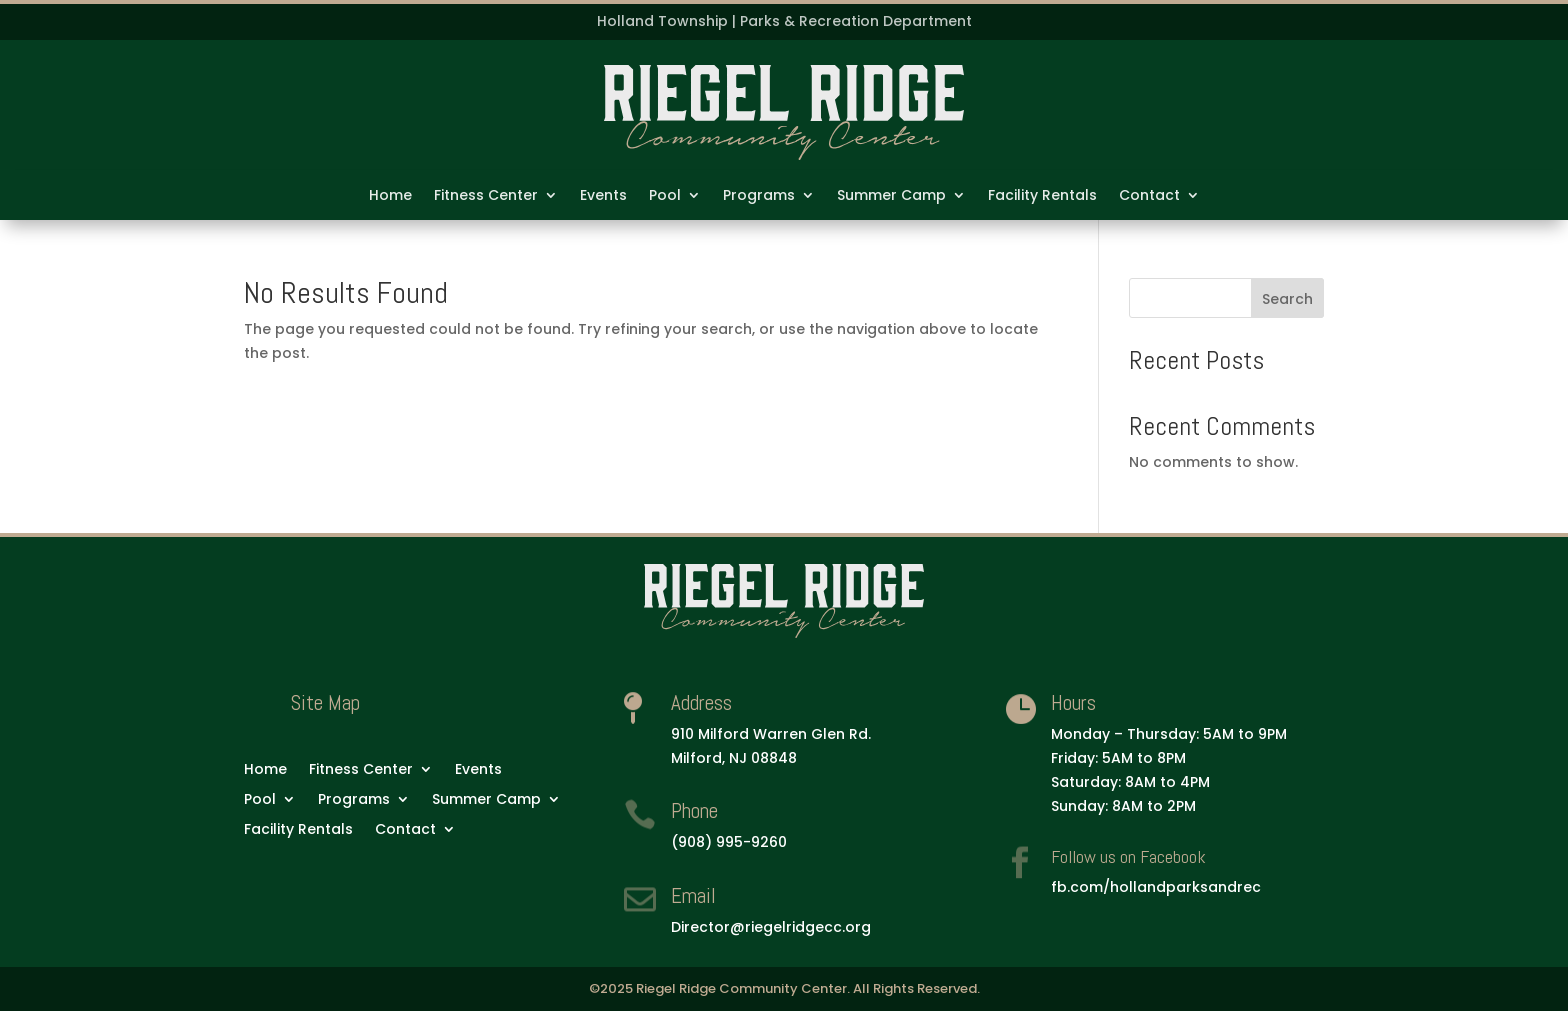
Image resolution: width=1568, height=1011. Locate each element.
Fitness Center (486, 196)
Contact (1149, 196)
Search (1287, 299)
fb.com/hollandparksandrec (1156, 887)
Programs (759, 196)
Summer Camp (891, 196)
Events (603, 196)
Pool (665, 196)
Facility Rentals (1042, 196)
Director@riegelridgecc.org (771, 927)
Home (390, 196)
